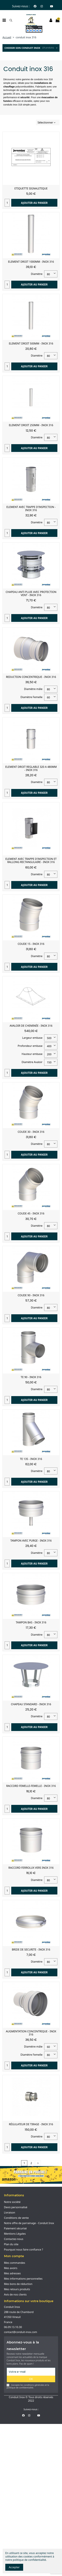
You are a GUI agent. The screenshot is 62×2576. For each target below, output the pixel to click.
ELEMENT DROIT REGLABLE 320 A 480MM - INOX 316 (31, 768)
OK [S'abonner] (31, 2379)
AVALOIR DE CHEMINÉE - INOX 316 (31, 1025)
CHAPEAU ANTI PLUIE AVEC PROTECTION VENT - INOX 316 (31, 593)
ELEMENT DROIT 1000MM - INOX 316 (31, 261)
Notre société (12, 2202)
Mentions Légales (15, 2233)
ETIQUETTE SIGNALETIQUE (30, 188)
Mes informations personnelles (23, 2278)
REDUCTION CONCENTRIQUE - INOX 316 (31, 677)
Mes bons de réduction (18, 2284)
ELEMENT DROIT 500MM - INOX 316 (31, 343)
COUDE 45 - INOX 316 (31, 1213)
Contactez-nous (13, 2239)
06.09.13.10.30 (13, 2327)
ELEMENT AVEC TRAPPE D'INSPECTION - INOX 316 (31, 508)
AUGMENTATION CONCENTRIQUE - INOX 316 (31, 2033)
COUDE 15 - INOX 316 (31, 944)
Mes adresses (12, 2273)
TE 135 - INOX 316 (31, 1459)
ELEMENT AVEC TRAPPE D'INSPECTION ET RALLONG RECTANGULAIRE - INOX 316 (31, 860)
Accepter (14, 2567)
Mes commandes (14, 2263)
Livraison (9, 2212)
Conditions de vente (16, 2218)
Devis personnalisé (15, 2207)
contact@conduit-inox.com (20, 2332)
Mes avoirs (10, 2268)
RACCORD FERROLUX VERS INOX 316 (31, 1868)
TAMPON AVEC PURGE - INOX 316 (31, 1540)
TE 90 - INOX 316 (31, 1377)
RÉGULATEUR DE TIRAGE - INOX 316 (31, 2124)
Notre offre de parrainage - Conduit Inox (29, 2223)
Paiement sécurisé (15, 2228)
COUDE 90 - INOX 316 (31, 1295)
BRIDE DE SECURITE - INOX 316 (31, 1949)
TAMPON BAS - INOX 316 (31, 1622)
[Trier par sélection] (48, 122)
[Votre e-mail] (31, 2372)
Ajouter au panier (34, 203)
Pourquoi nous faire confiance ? (23, 2249)
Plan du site (11, 2244)
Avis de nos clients (15, 2294)
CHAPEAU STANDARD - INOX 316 (31, 1704)
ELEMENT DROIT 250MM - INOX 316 (31, 425)
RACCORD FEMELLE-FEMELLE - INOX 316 (31, 1786)
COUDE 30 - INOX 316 (31, 1132)
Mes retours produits (17, 2289)
